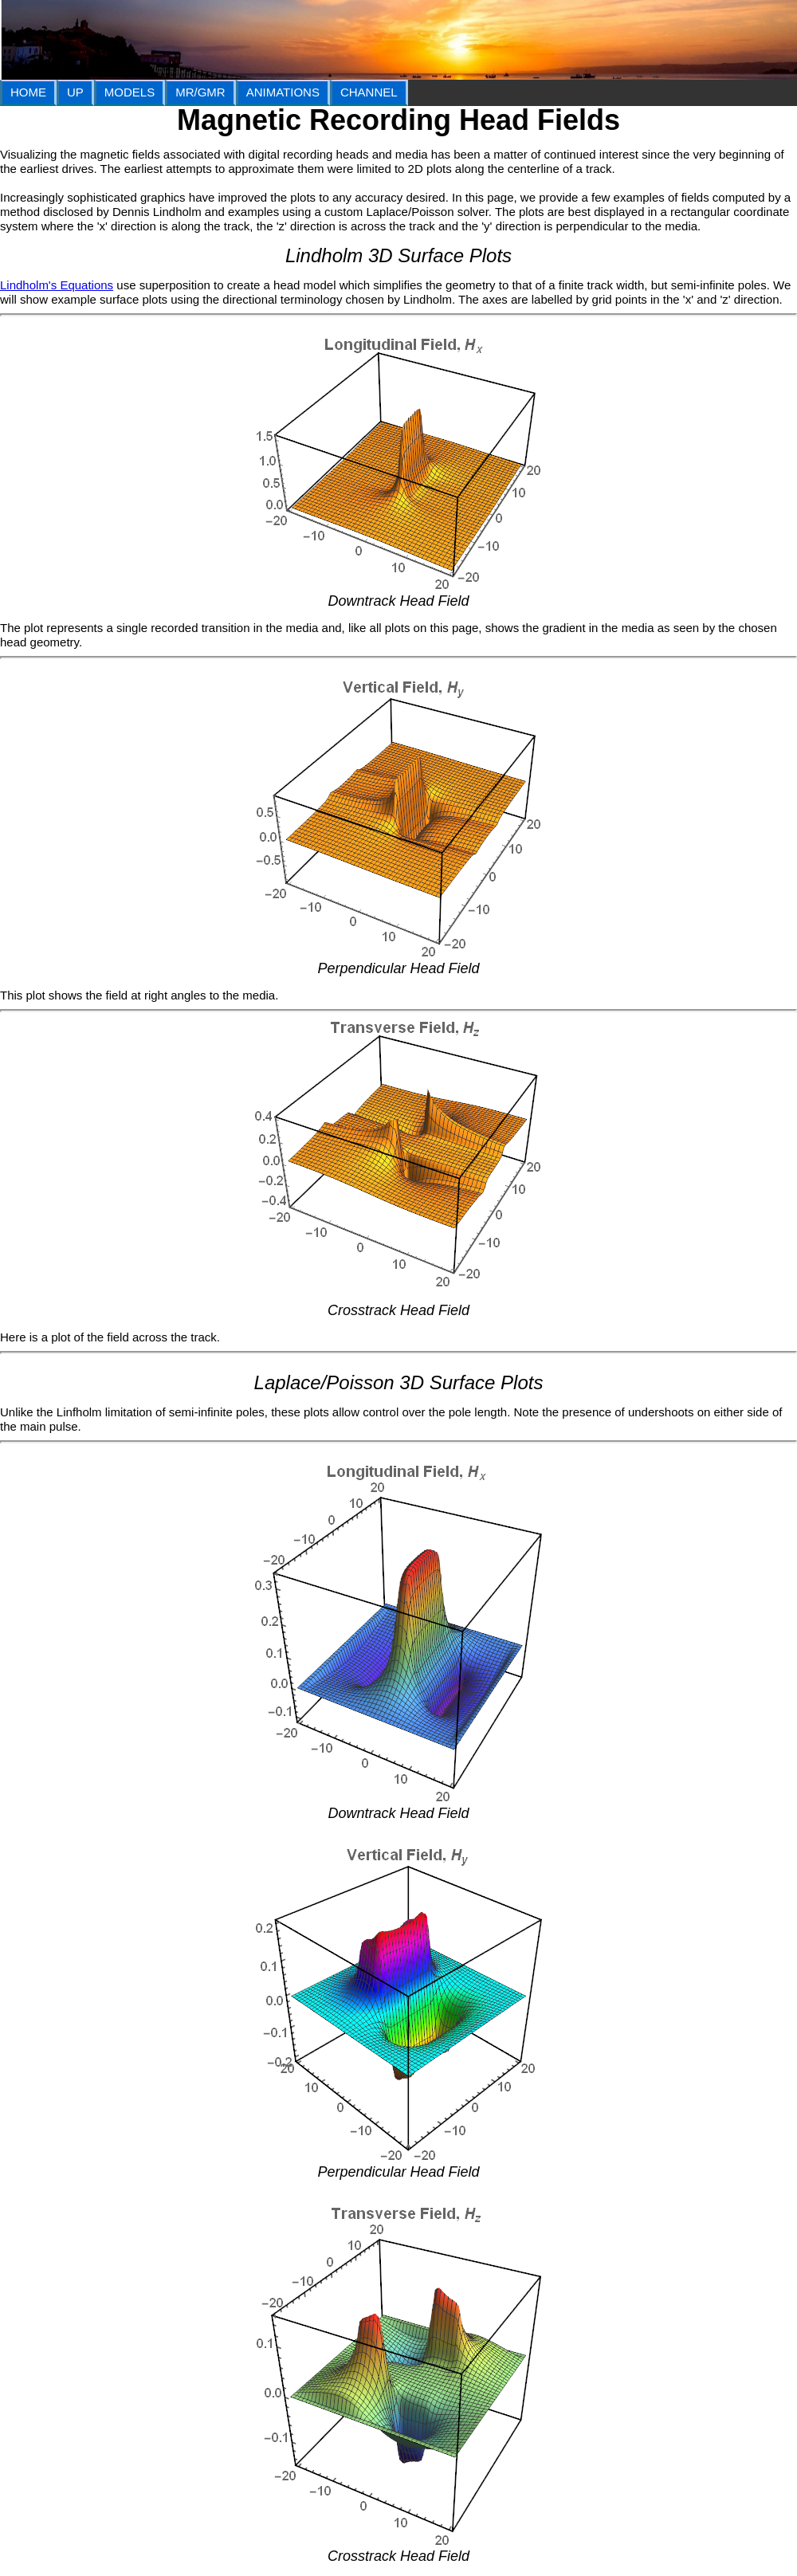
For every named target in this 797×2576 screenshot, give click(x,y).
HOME (28, 92)
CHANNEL (369, 92)
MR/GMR (200, 92)
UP (75, 92)
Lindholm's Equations (56, 285)
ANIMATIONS (283, 92)
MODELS (129, 92)
